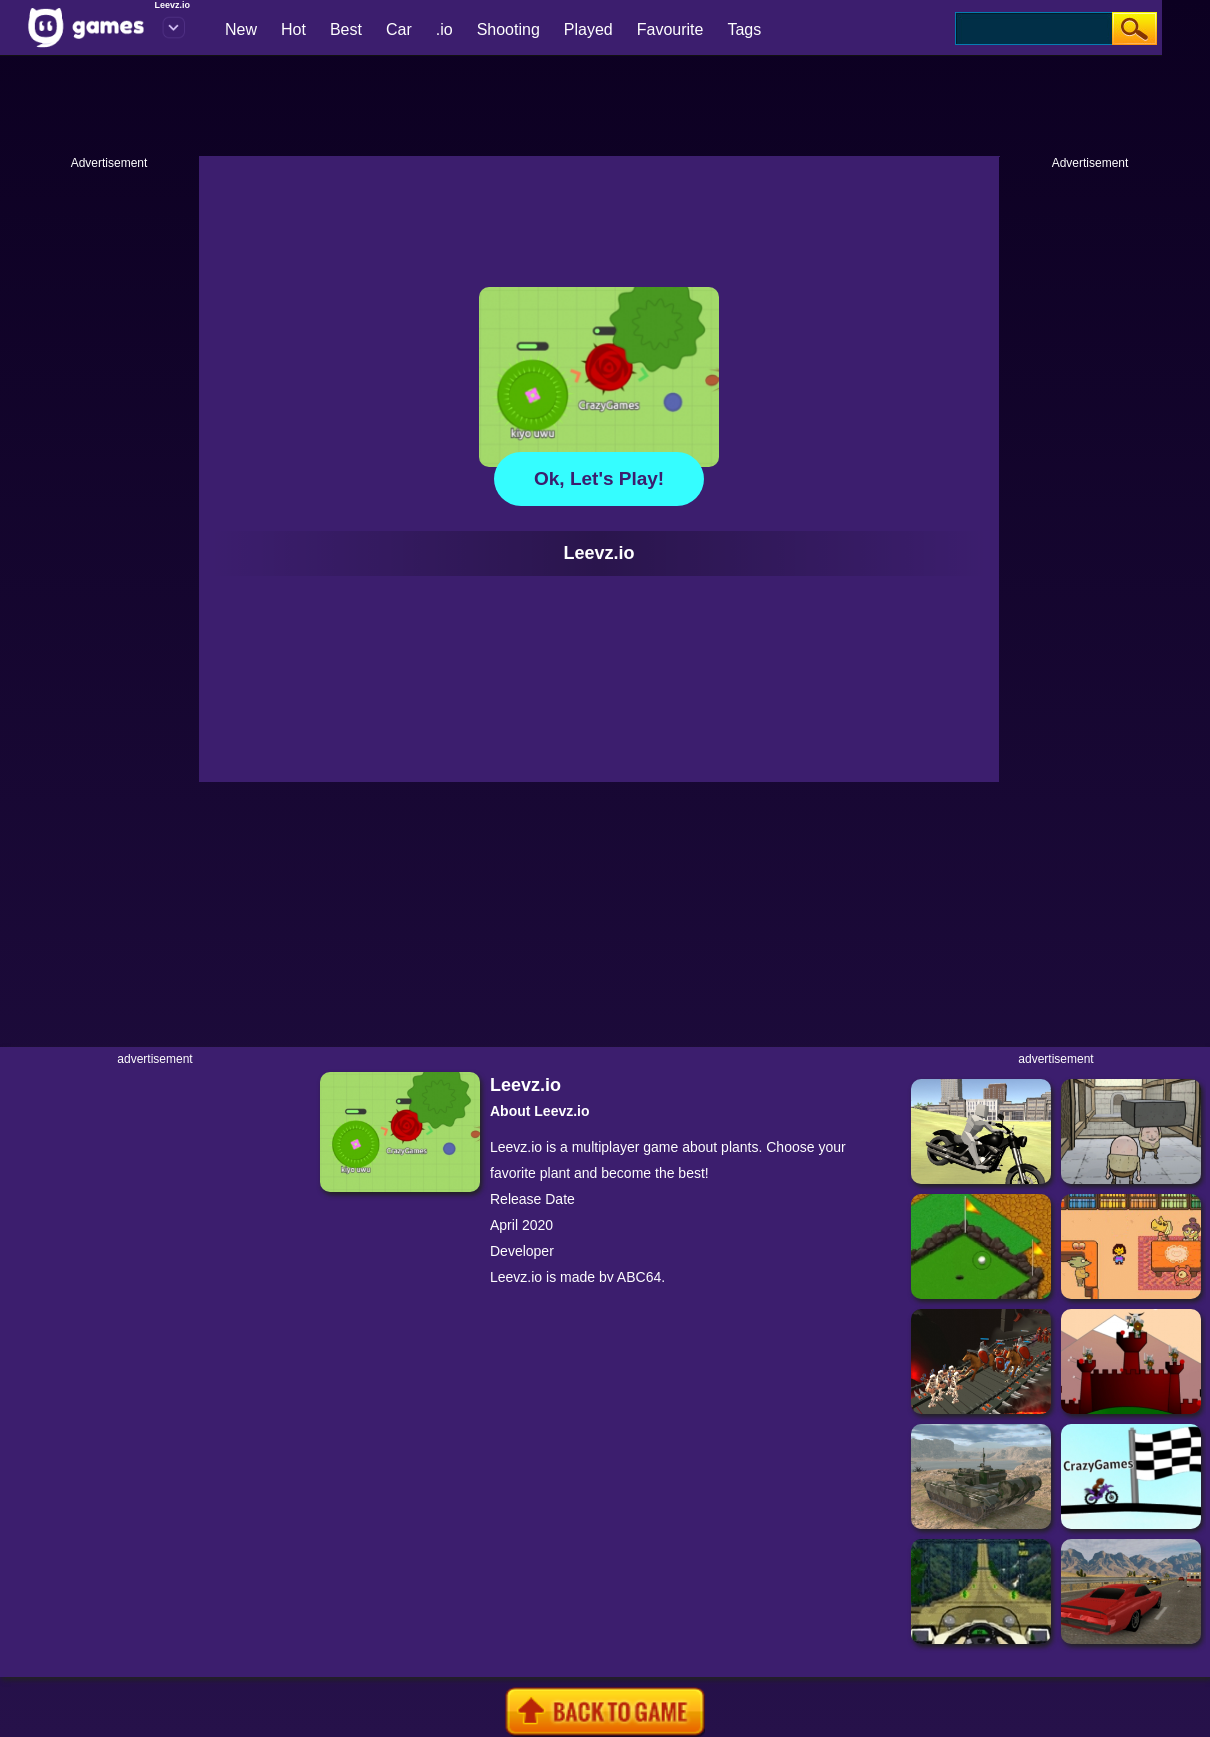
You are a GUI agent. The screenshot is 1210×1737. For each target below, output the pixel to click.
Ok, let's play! (599, 478)
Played (588, 29)
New (241, 29)
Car (399, 29)
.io (444, 29)
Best (346, 29)
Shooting (508, 29)
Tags (744, 29)
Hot (293, 29)
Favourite (670, 29)
